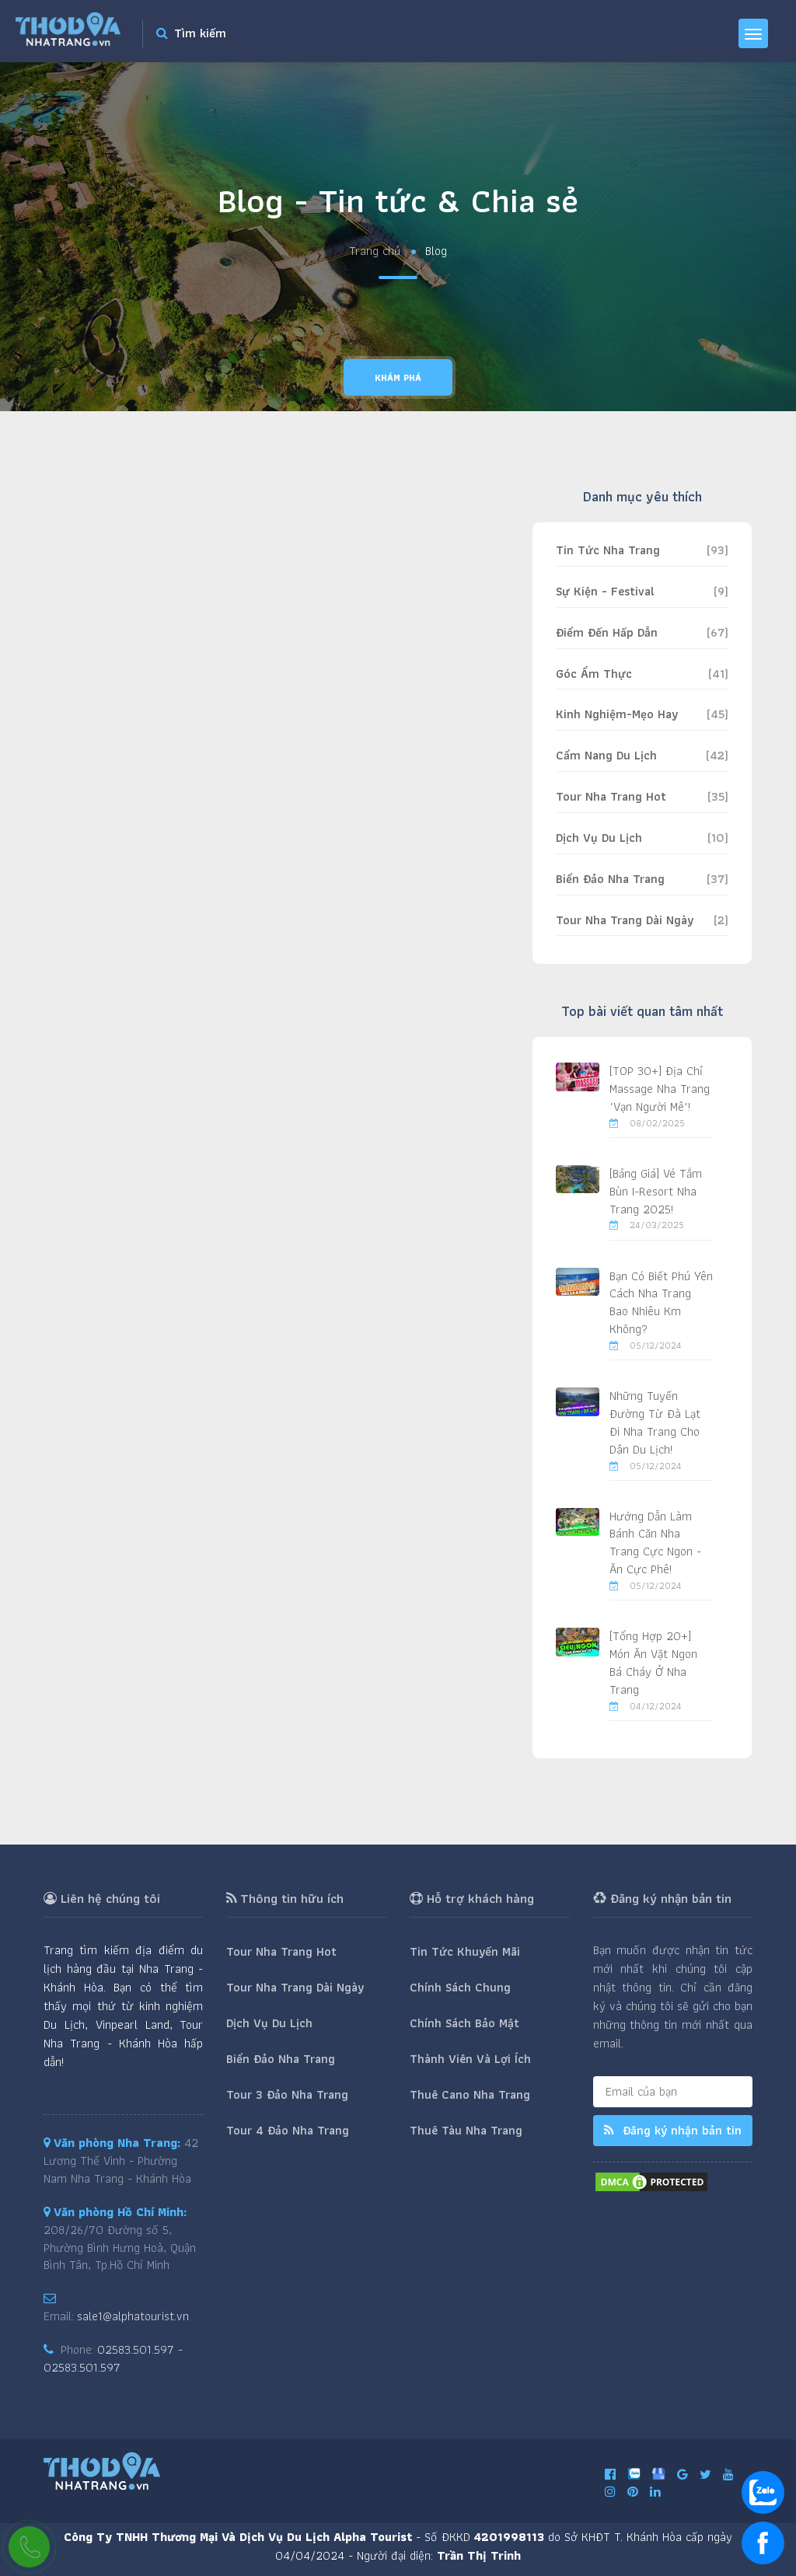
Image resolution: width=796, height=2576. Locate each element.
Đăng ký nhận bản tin (673, 2130)
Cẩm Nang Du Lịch (606, 755)
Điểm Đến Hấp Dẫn (607, 632)
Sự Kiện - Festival (605, 591)
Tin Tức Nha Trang (608, 550)
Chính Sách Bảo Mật (464, 2023)
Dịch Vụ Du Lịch (599, 837)
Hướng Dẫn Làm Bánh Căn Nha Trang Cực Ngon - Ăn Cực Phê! (655, 1542)
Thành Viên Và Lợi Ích (470, 2058)
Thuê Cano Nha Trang (470, 2094)
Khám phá (398, 377)
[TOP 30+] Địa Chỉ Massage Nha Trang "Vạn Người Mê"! (659, 1088)
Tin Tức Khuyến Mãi (465, 1951)
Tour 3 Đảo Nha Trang (287, 2094)
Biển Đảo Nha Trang (610, 878)
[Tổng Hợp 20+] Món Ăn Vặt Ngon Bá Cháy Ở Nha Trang (653, 1662)
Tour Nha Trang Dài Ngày (624, 920)
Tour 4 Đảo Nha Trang (287, 2130)
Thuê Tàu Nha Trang (466, 2130)
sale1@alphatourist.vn (133, 2316)
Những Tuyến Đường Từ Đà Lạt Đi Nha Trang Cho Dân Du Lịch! (654, 1422)
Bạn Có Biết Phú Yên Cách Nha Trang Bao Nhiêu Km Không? (661, 1302)
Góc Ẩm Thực (594, 673)
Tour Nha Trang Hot (611, 796)
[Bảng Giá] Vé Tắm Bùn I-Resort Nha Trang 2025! (655, 1191)
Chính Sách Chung (460, 1987)
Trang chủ (374, 251)
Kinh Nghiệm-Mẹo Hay (617, 714)
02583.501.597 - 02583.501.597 (113, 2358)
